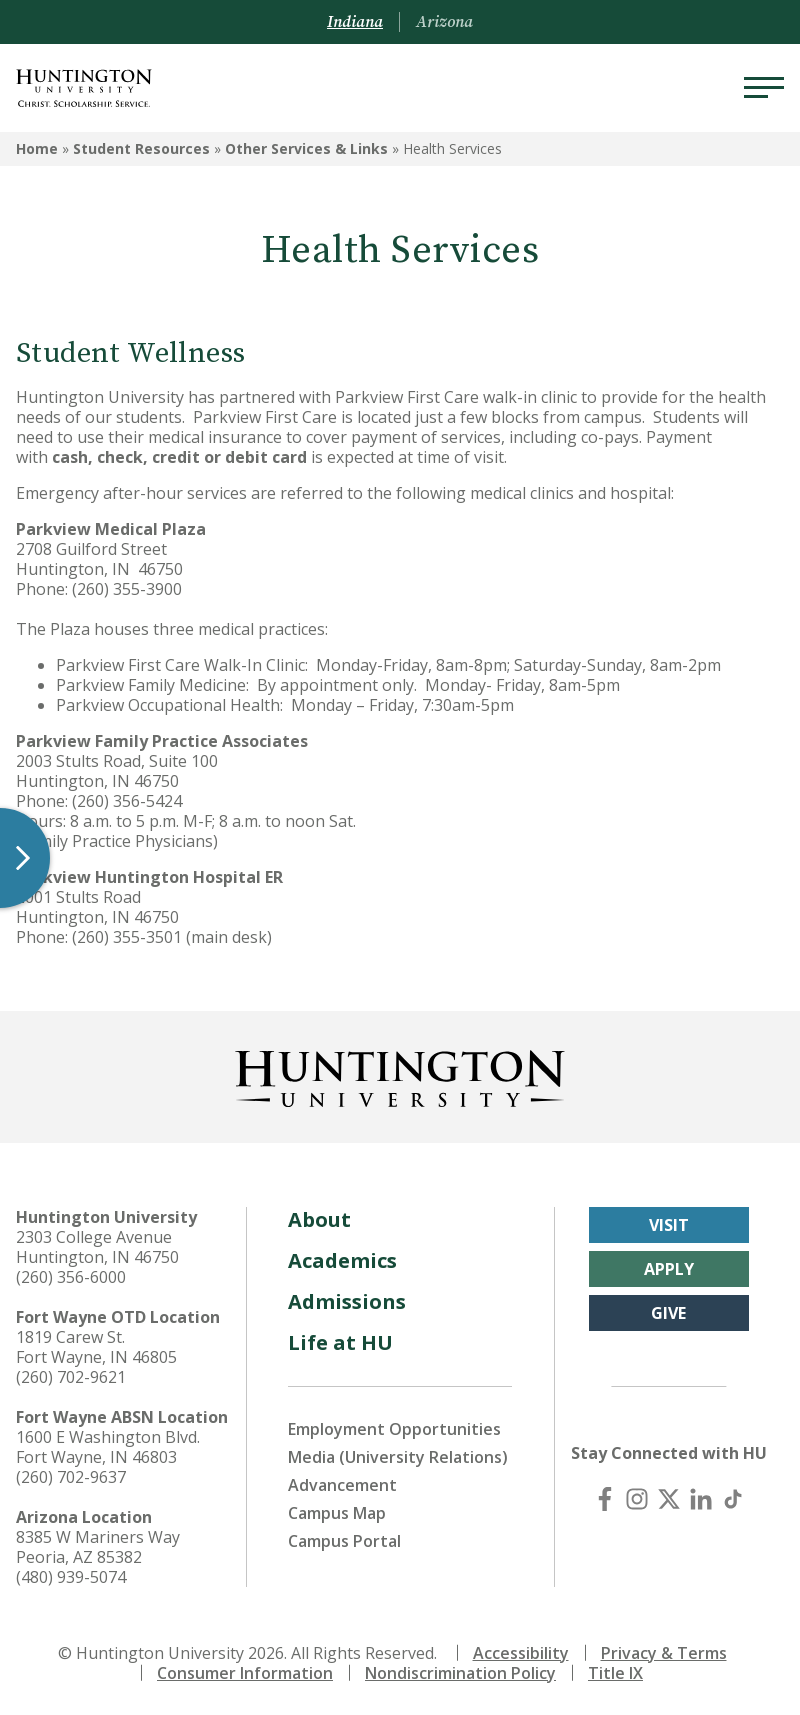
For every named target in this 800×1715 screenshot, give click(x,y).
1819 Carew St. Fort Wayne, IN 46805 (96, 1347)
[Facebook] (605, 1499)
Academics (342, 1260)
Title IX (615, 1673)
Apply (669, 1269)
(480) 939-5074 (71, 1577)
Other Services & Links (306, 148)
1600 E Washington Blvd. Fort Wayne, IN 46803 (108, 1447)
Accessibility (521, 1653)
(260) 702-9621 (71, 1377)
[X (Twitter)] (669, 1499)
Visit (669, 1225)
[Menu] (764, 88)
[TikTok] (733, 1499)
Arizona (444, 22)
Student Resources (141, 148)
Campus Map (337, 1513)
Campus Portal (344, 1541)
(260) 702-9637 (71, 1477)
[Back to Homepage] (400, 1075)
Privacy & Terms (664, 1653)
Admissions (347, 1301)
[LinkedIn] (701, 1499)
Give (668, 1313)
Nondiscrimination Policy (460, 1673)
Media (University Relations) (398, 1457)
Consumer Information (245, 1673)
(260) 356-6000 (71, 1277)
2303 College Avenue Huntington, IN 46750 (97, 1247)
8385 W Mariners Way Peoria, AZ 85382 (98, 1547)
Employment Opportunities (394, 1429)
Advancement (342, 1485)
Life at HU (340, 1342)
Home (37, 148)
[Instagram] (637, 1499)
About (319, 1219)
